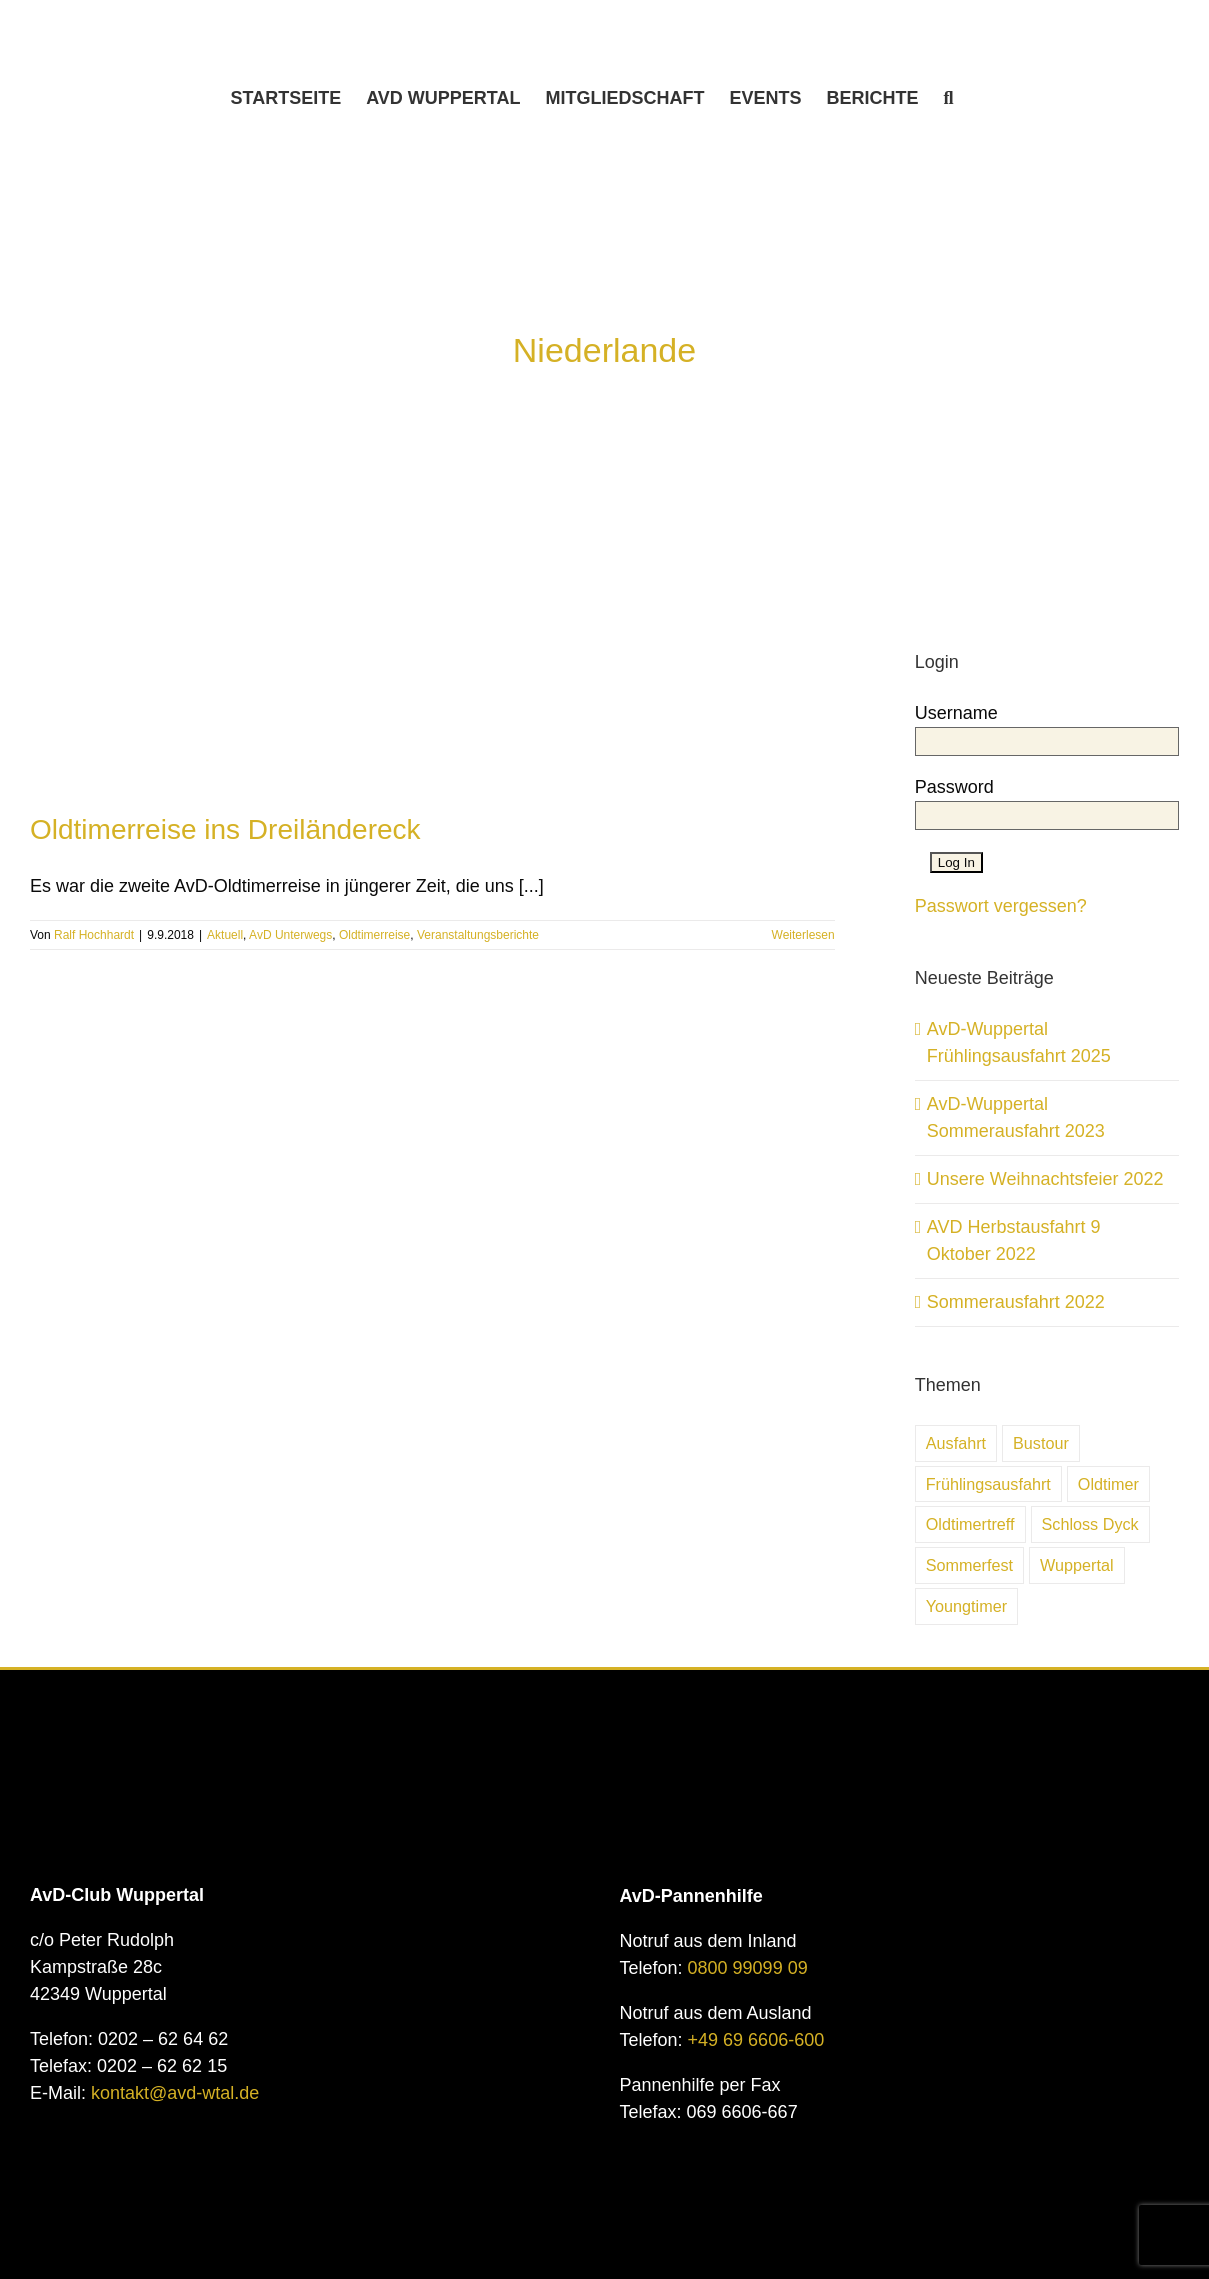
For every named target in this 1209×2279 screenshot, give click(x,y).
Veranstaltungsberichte (478, 935)
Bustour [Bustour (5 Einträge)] (1041, 1443)
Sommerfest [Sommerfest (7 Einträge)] (969, 1565)
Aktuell (225, 935)
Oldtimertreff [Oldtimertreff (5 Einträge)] (970, 1524)
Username (956, 713)
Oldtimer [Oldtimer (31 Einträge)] (1108, 1484)
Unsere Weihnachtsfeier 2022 (1045, 1179)
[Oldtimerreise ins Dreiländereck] (432, 617)
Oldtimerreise (374, 935)
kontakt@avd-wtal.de (175, 2093)
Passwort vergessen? (1001, 906)
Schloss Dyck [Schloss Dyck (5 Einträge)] (1090, 1524)
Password (954, 787)
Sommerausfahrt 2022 (1016, 1302)
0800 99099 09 (748, 1968)
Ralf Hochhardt (94, 935)
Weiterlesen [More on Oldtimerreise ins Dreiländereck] (803, 935)
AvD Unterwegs (290, 935)
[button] (949, 98)
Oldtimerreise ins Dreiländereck (225, 829)
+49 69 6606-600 (756, 2040)
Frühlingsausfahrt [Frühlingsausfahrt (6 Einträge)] (988, 1484)
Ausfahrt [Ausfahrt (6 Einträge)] (956, 1443)
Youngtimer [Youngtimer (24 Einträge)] (966, 1606)
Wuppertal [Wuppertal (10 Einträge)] (1076, 1565)
